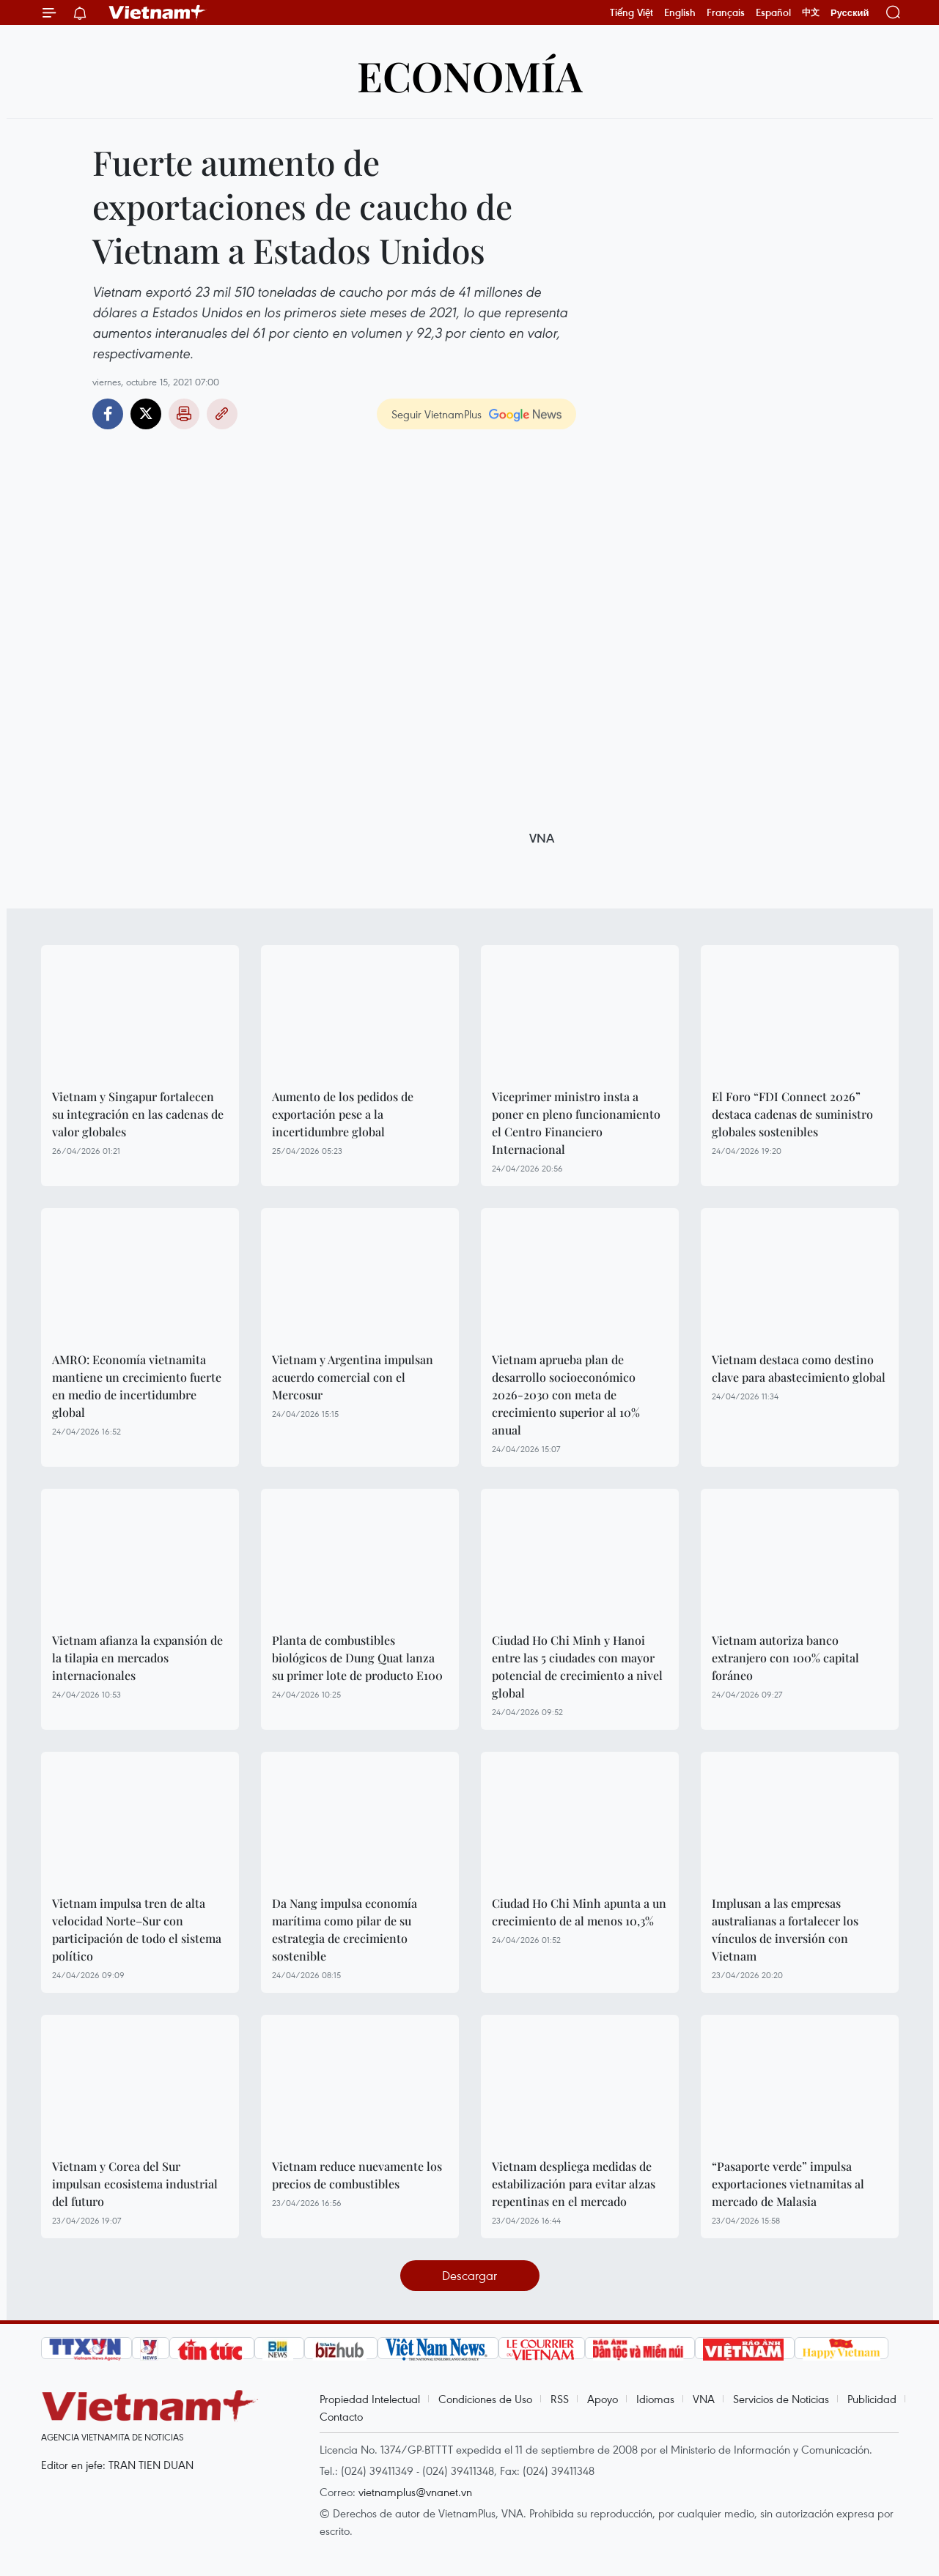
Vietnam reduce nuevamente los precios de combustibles (357, 2174)
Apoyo (602, 2398)
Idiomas (655, 2398)
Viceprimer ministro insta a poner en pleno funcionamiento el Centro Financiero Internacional (576, 1123)
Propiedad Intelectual (370, 2398)
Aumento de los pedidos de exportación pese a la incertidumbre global (342, 1114)
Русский (850, 12)
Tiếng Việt (631, 12)
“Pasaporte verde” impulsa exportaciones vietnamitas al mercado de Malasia (788, 2183)
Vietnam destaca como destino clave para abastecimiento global (798, 1368)
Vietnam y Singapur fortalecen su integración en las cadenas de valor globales (138, 1114)
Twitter (145, 414)
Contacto (341, 2416)
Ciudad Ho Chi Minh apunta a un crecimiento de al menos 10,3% (579, 1911)
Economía (470, 75)
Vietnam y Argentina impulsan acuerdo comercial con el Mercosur (352, 1377)
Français (726, 12)
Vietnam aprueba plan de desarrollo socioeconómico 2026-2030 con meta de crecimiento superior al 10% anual (566, 1394)
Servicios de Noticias (781, 2398)
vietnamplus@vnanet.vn (415, 2491)
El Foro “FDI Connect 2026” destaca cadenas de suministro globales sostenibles (792, 1114)
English (680, 12)
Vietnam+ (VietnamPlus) (158, 12)
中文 (811, 12)
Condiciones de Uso (485, 2398)
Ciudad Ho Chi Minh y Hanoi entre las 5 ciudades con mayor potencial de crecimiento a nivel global (577, 1666)
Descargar (469, 2275)
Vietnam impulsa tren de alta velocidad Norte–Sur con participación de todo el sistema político (136, 1929)
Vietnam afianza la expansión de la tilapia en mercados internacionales (137, 1657)
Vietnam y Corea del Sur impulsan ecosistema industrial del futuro (135, 2183)
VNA (704, 2398)
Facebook (107, 414)
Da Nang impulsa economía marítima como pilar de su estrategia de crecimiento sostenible (344, 1929)
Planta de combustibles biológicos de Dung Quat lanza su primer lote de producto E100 (357, 1657)
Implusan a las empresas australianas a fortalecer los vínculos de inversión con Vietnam (785, 1929)
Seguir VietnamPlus (436, 414)
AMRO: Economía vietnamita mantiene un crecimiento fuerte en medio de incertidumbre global (136, 1386)
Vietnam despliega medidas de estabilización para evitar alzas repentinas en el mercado (573, 2183)
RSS (559, 2398)
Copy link (222, 414)
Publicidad (871, 2398)
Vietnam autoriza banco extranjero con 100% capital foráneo (785, 1657)
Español (773, 12)
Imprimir (184, 414)
